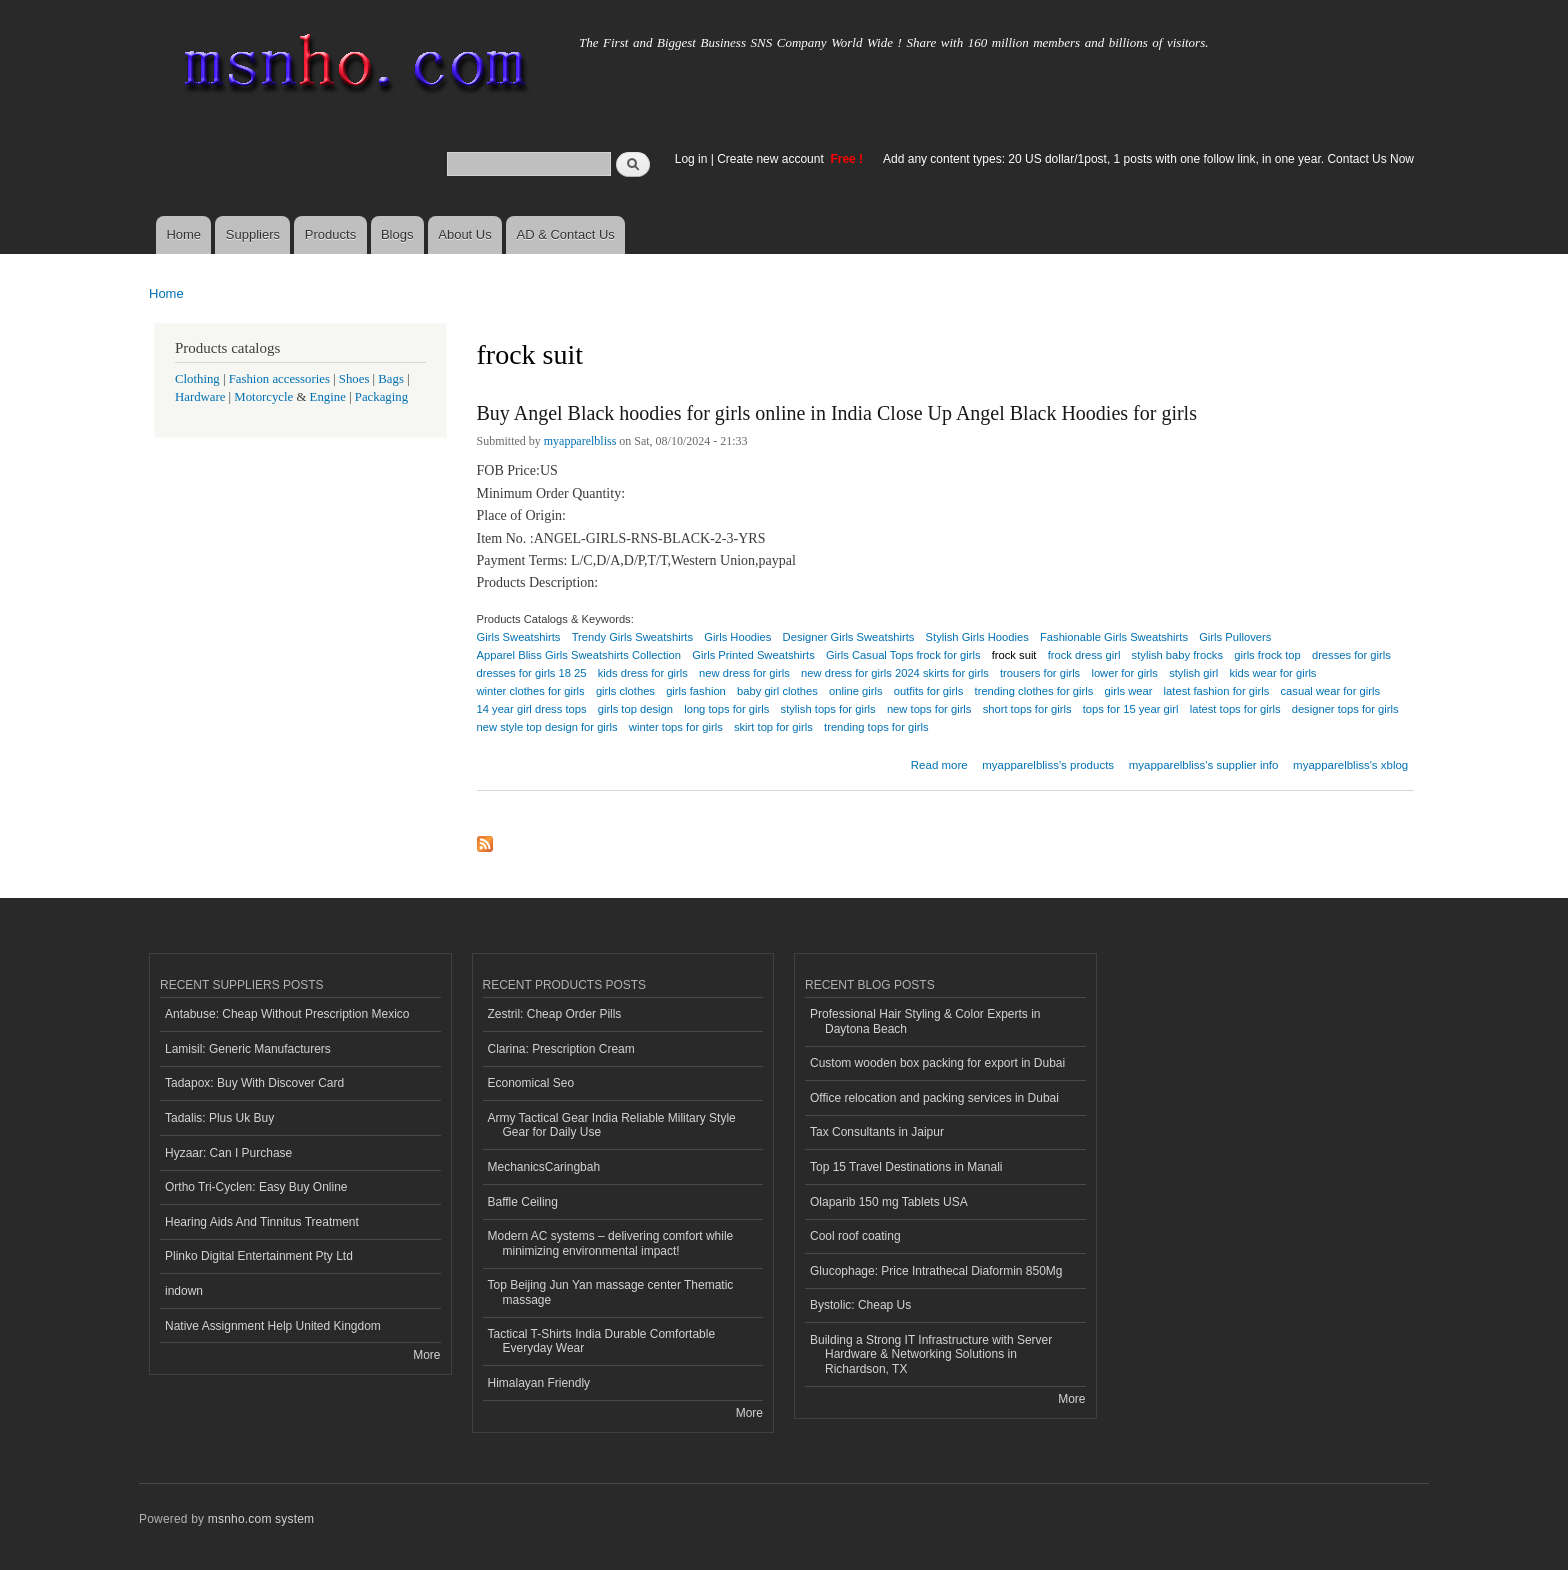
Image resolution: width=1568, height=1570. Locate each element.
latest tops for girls (1235, 709)
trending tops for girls (876, 727)
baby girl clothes (777, 691)
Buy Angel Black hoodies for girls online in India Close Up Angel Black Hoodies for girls (837, 413)
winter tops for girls (676, 727)
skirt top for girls (773, 727)
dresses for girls (1351, 655)
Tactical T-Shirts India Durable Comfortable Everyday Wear (602, 1341)
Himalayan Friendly (539, 1383)
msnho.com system (261, 1519)
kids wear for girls (1272, 673)
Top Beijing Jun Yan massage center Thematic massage (611, 1292)
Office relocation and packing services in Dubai (934, 1098)
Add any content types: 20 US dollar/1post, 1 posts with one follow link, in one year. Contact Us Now (1148, 159)
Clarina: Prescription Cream (561, 1049)
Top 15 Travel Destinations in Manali (906, 1167)
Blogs (397, 234)
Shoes (354, 379)
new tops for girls (929, 709)
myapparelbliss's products (1048, 765)
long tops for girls (726, 709)
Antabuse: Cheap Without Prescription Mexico (287, 1014)
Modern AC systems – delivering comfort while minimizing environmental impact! (611, 1243)
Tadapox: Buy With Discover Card (254, 1083)
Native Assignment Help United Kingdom (273, 1326)
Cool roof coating (855, 1236)
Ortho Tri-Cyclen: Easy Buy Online (256, 1187)
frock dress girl (1084, 655)
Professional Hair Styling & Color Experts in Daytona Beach (925, 1021)
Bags (391, 379)
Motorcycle (263, 397)
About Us (464, 234)
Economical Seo (531, 1083)
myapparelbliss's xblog (1350, 765)
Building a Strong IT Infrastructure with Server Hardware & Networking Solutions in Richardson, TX (931, 1354)
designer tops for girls (1345, 709)
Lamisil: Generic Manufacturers (248, 1049)
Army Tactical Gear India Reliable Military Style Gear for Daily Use (612, 1125)
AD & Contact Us (566, 234)
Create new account (772, 159)
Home (183, 234)
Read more (939, 762)
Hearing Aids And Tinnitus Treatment (262, 1222)
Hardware (200, 397)
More (426, 1355)
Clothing (197, 379)
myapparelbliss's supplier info (1204, 765)
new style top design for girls (547, 727)
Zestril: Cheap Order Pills (555, 1014)
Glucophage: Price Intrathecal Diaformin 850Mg (936, 1271)
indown (184, 1291)
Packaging (381, 397)
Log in (691, 159)
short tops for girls (1027, 709)
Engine (328, 397)
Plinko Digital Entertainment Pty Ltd (259, 1256)
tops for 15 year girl (1131, 709)
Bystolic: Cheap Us (860, 1305)
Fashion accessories (279, 379)
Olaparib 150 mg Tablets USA (889, 1202)
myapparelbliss (580, 441)
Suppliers (253, 234)
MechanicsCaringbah (544, 1167)
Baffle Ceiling (523, 1202)
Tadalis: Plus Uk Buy (219, 1118)
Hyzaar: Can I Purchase (228, 1153)
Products (330, 234)
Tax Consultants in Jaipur (877, 1132)
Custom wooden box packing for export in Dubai (937, 1063)
